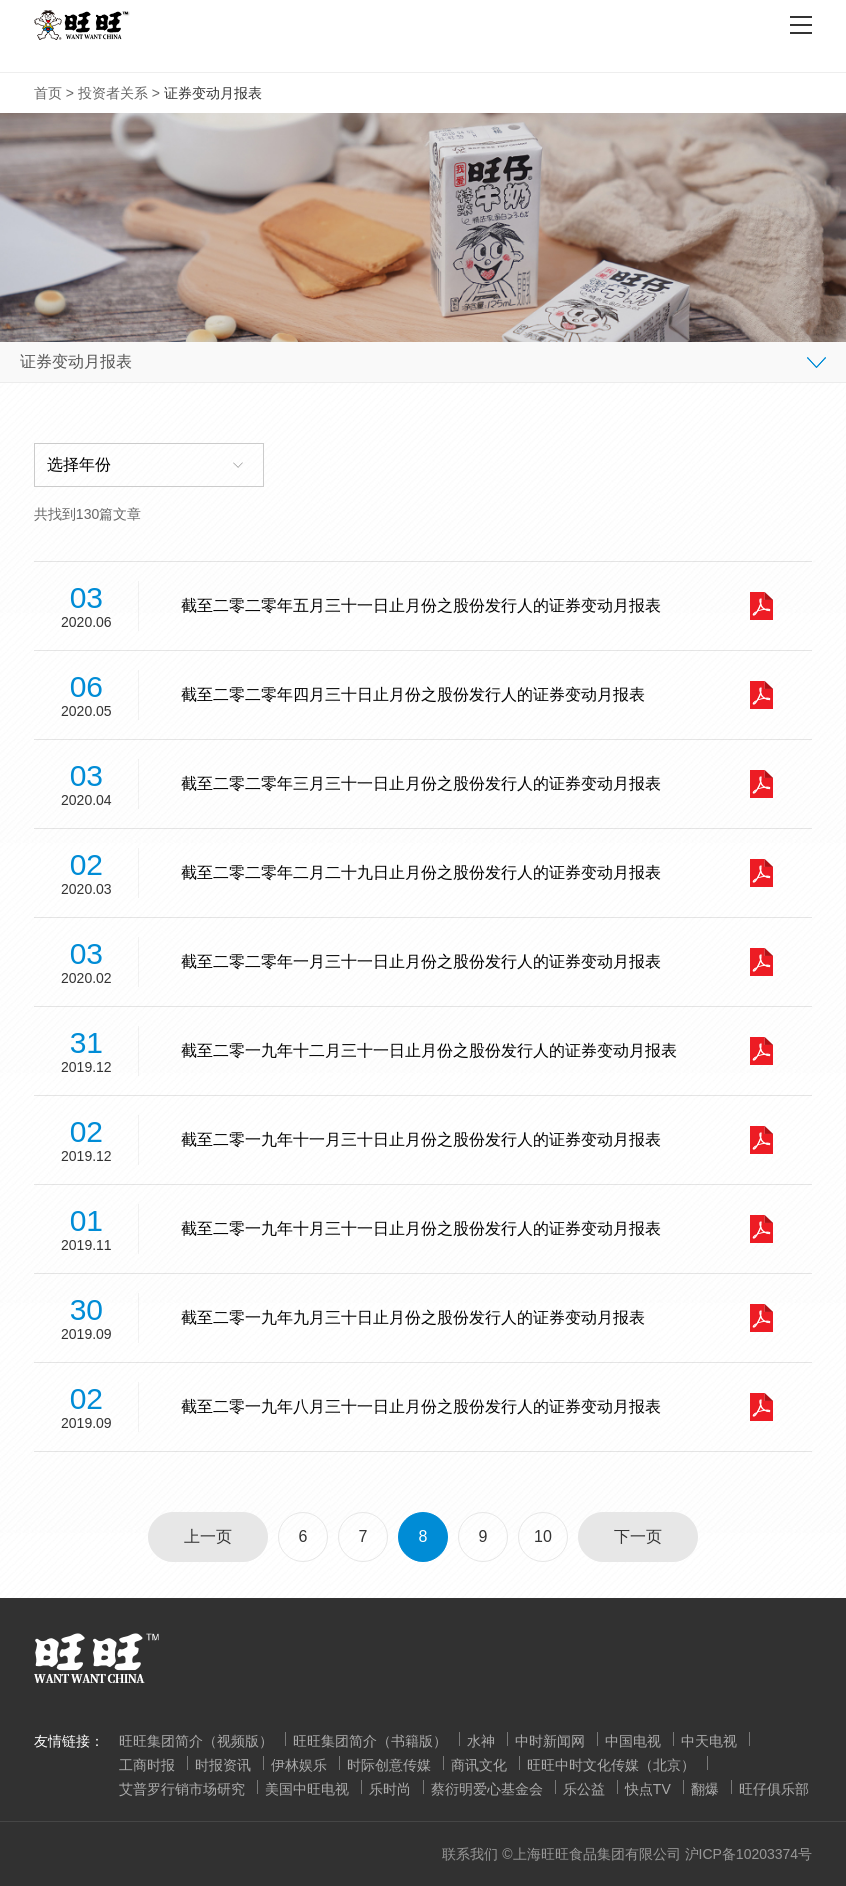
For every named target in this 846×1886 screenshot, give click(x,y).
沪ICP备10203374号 (749, 1854)
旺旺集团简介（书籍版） (370, 1741)
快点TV (648, 1789)
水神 (481, 1741)
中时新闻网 (550, 1741)
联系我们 (470, 1854)
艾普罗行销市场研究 (182, 1789)
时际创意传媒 (389, 1765)
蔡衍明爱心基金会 (487, 1789)
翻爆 (705, 1789)
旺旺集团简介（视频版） (196, 1741)
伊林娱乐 (299, 1765)
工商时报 (147, 1765)
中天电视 (709, 1741)
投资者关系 (113, 93)
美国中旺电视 (307, 1789)
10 (543, 1536)
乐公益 (584, 1789)
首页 (48, 93)
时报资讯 (223, 1765)
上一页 (208, 1536)
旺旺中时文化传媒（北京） (611, 1765)
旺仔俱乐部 (774, 1789)
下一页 (638, 1536)
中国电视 (633, 1741)
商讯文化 (479, 1765)
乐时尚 (390, 1789)
